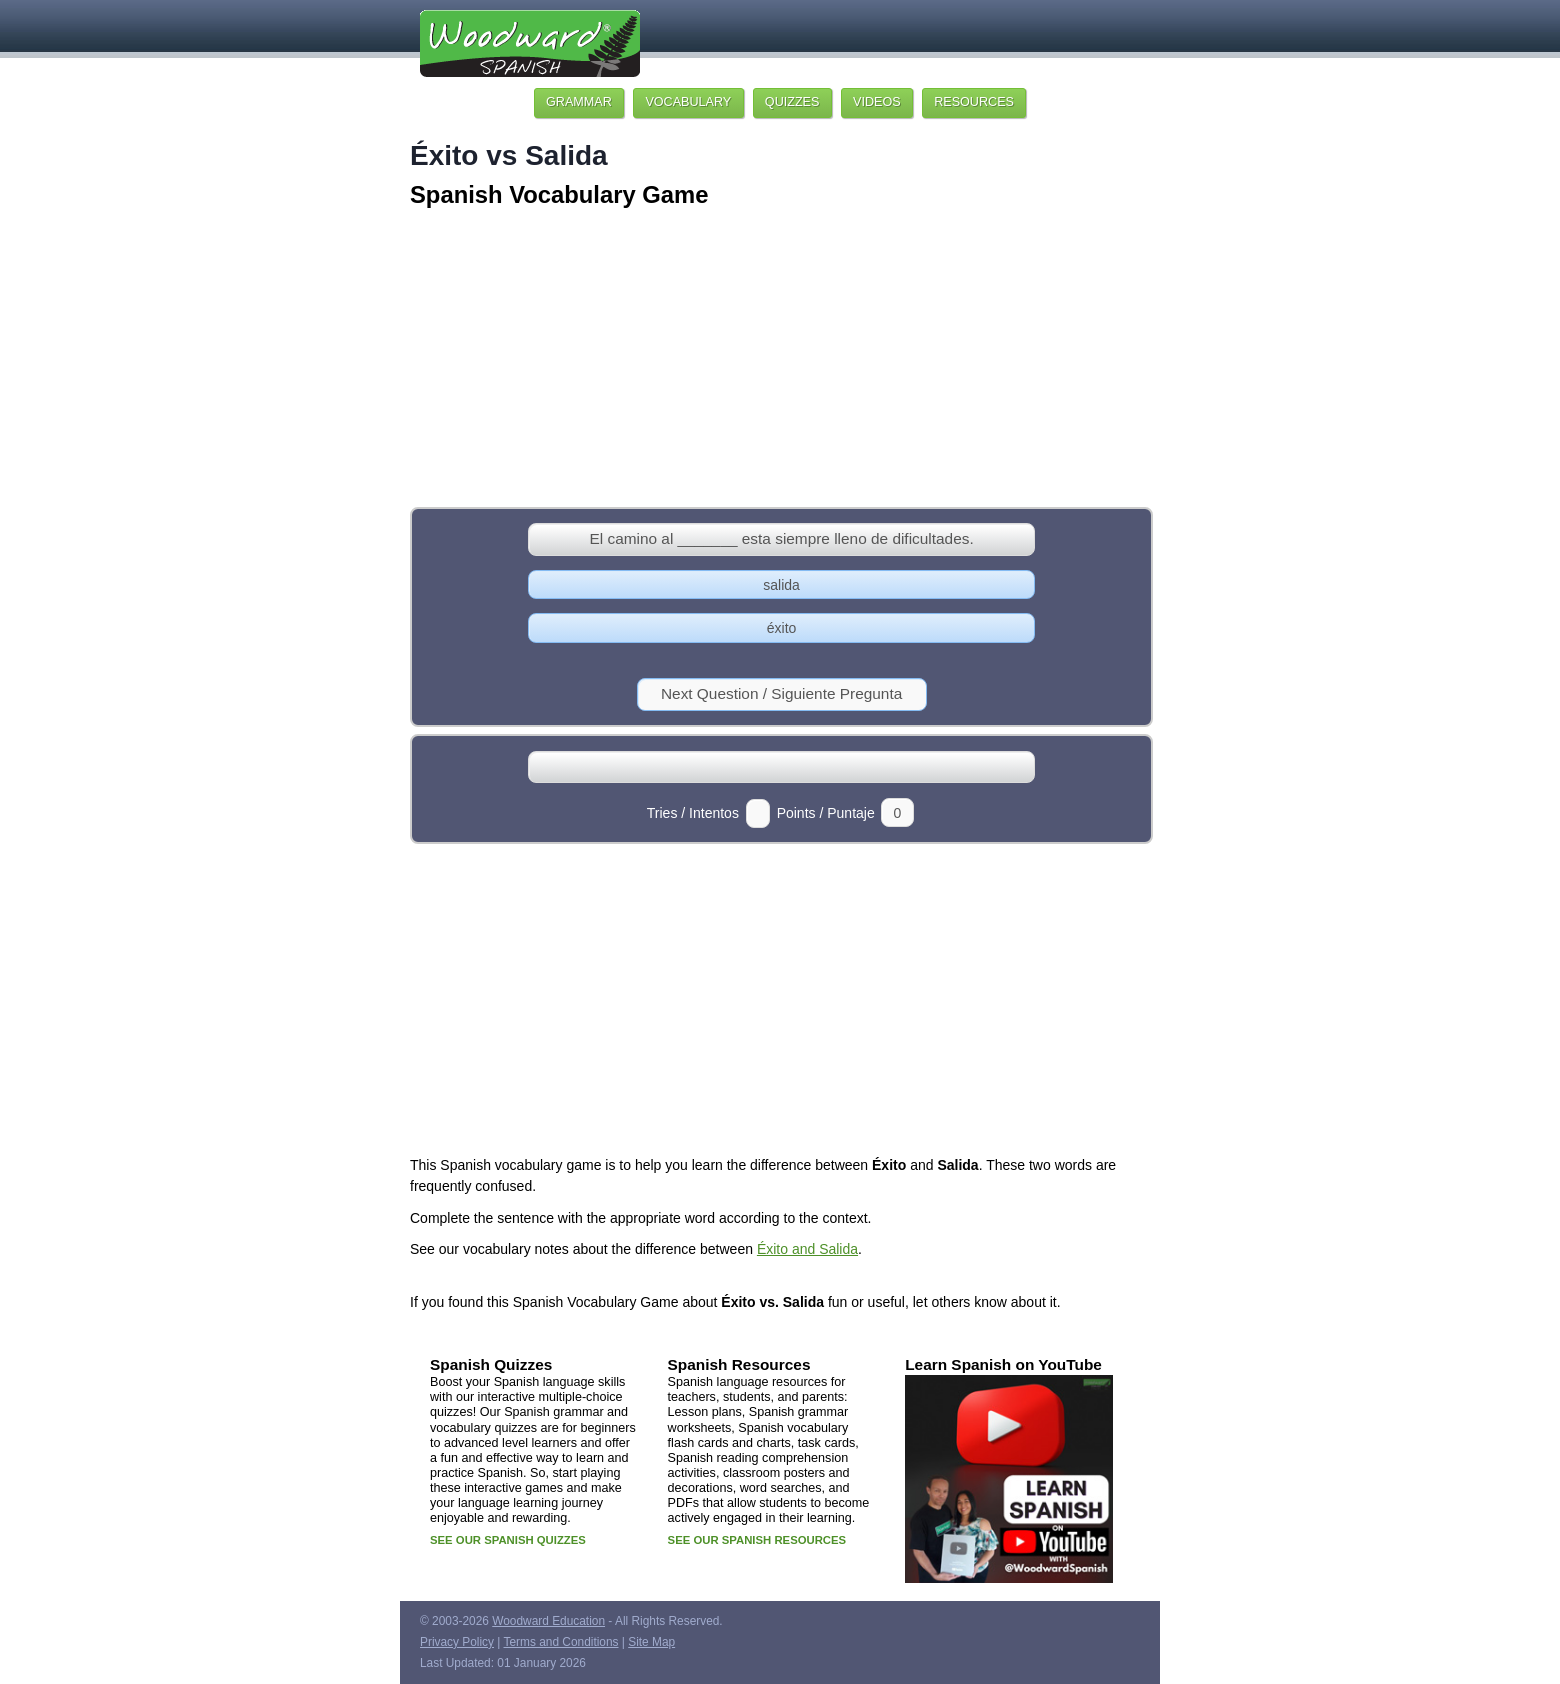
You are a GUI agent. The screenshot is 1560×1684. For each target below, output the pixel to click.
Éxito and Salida (807, 1249)
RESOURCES (974, 102)
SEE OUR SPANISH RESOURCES (757, 1540)
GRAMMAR (579, 102)
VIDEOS (877, 102)
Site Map (651, 1642)
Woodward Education (548, 1621)
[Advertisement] (780, 360)
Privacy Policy (457, 1642)
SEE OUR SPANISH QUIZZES (508, 1540)
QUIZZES (792, 102)
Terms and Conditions (561, 1642)
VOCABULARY (688, 102)
